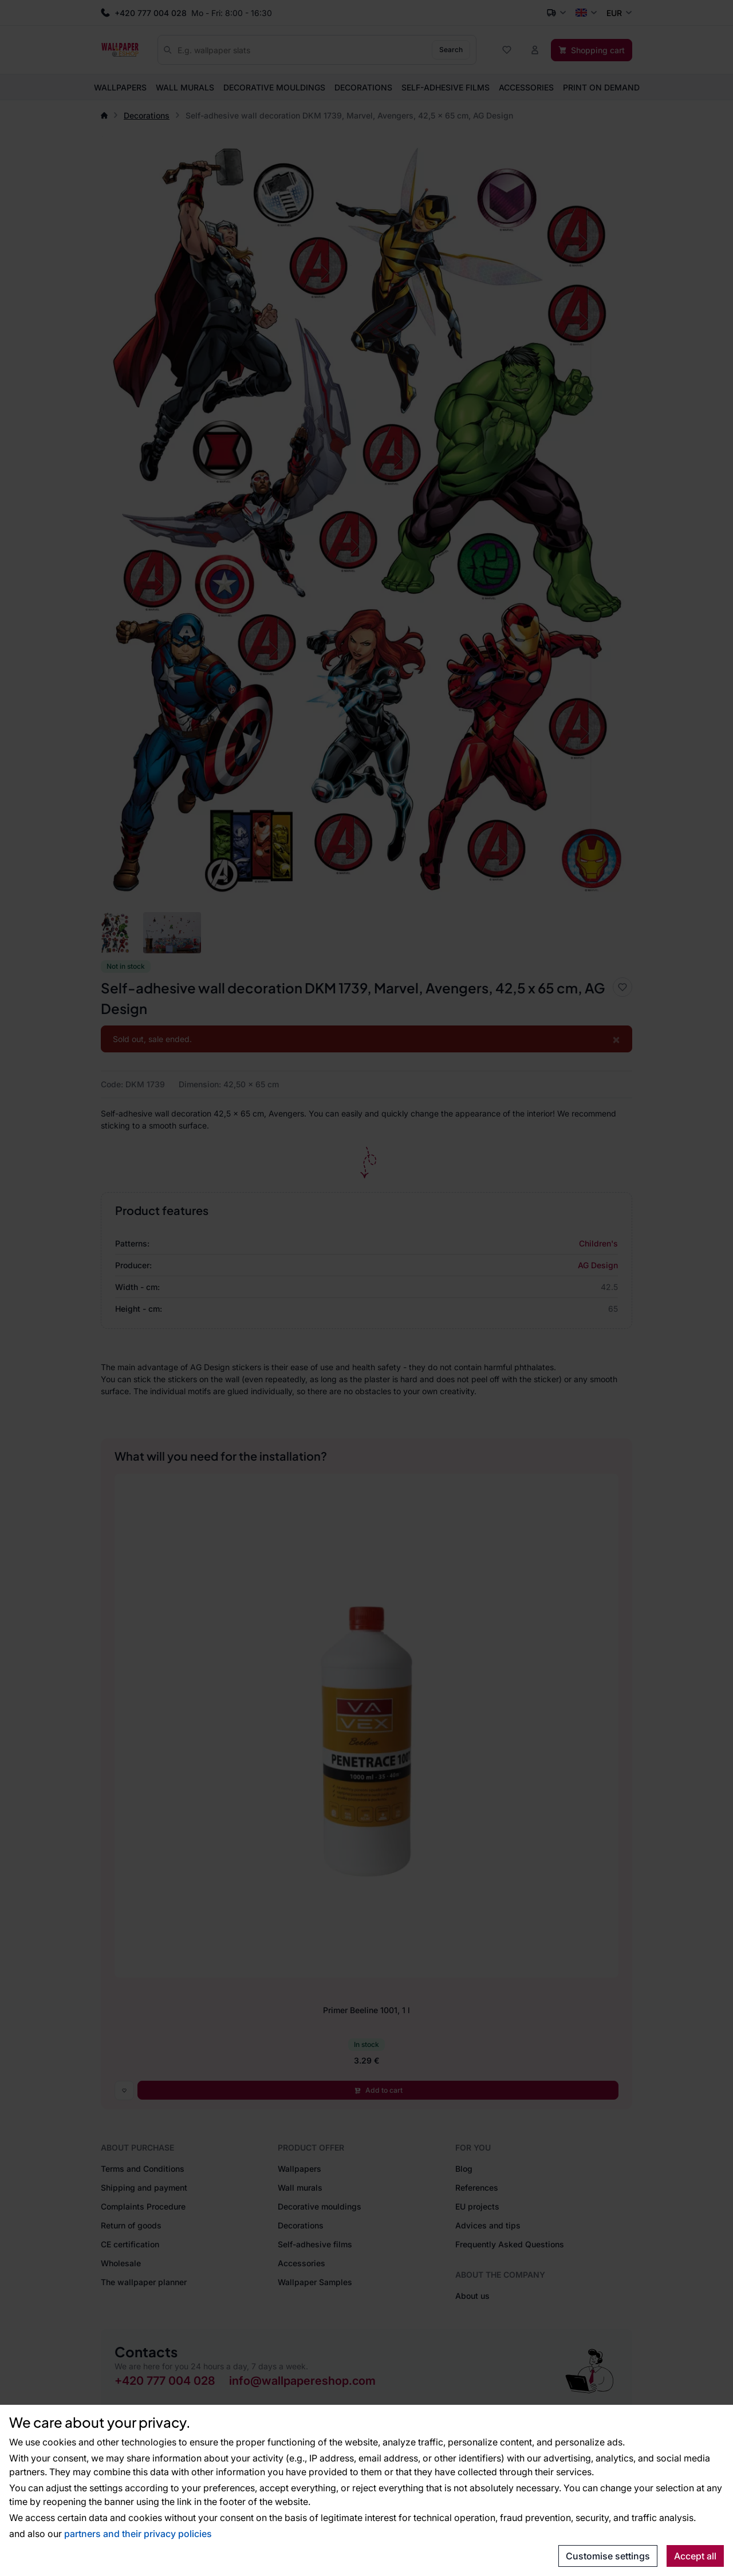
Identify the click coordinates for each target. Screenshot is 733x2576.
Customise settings (608, 2556)
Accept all (695, 2556)
